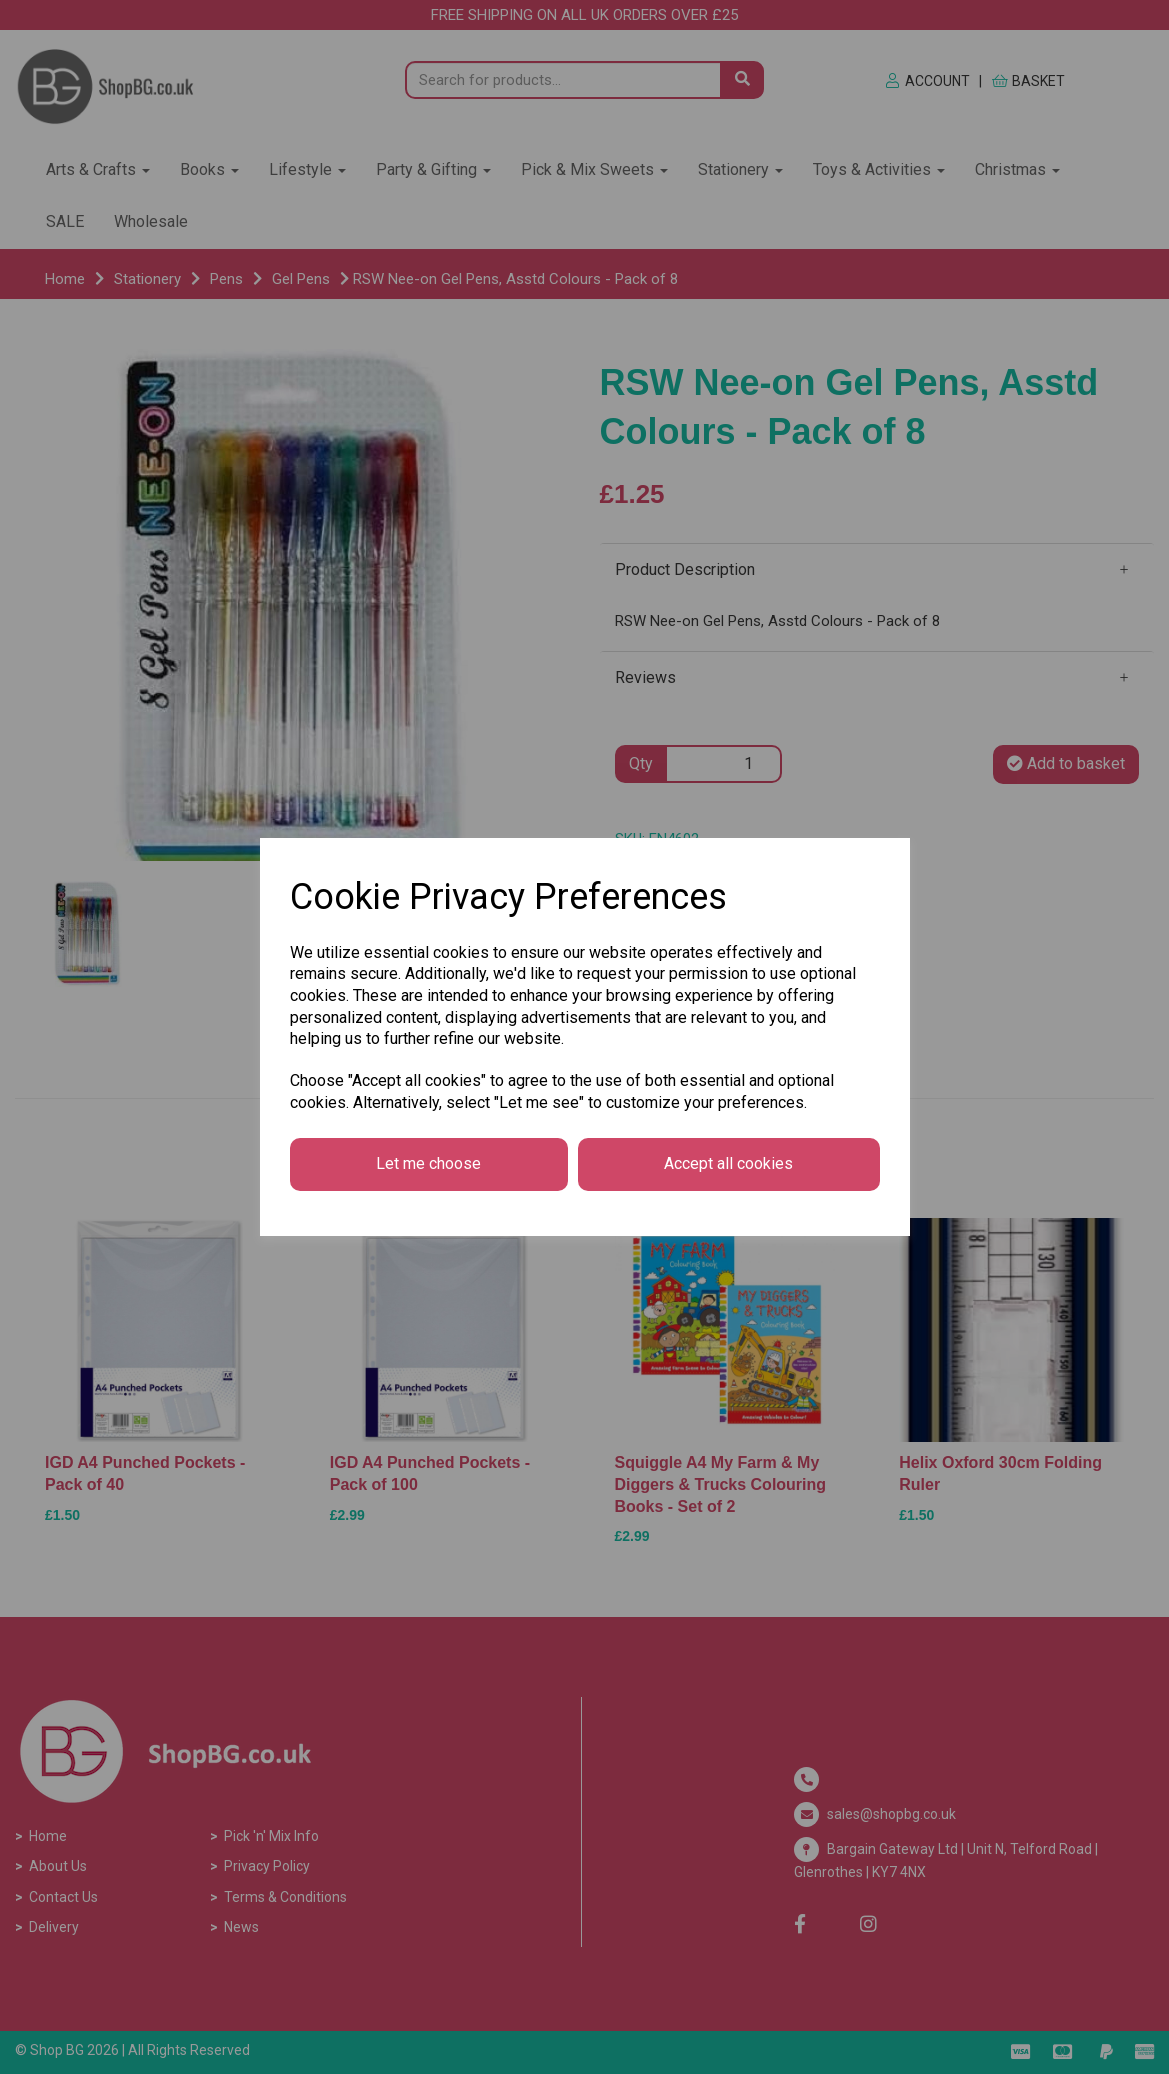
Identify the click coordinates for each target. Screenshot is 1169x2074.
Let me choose (428, 1163)
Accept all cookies (728, 1163)
